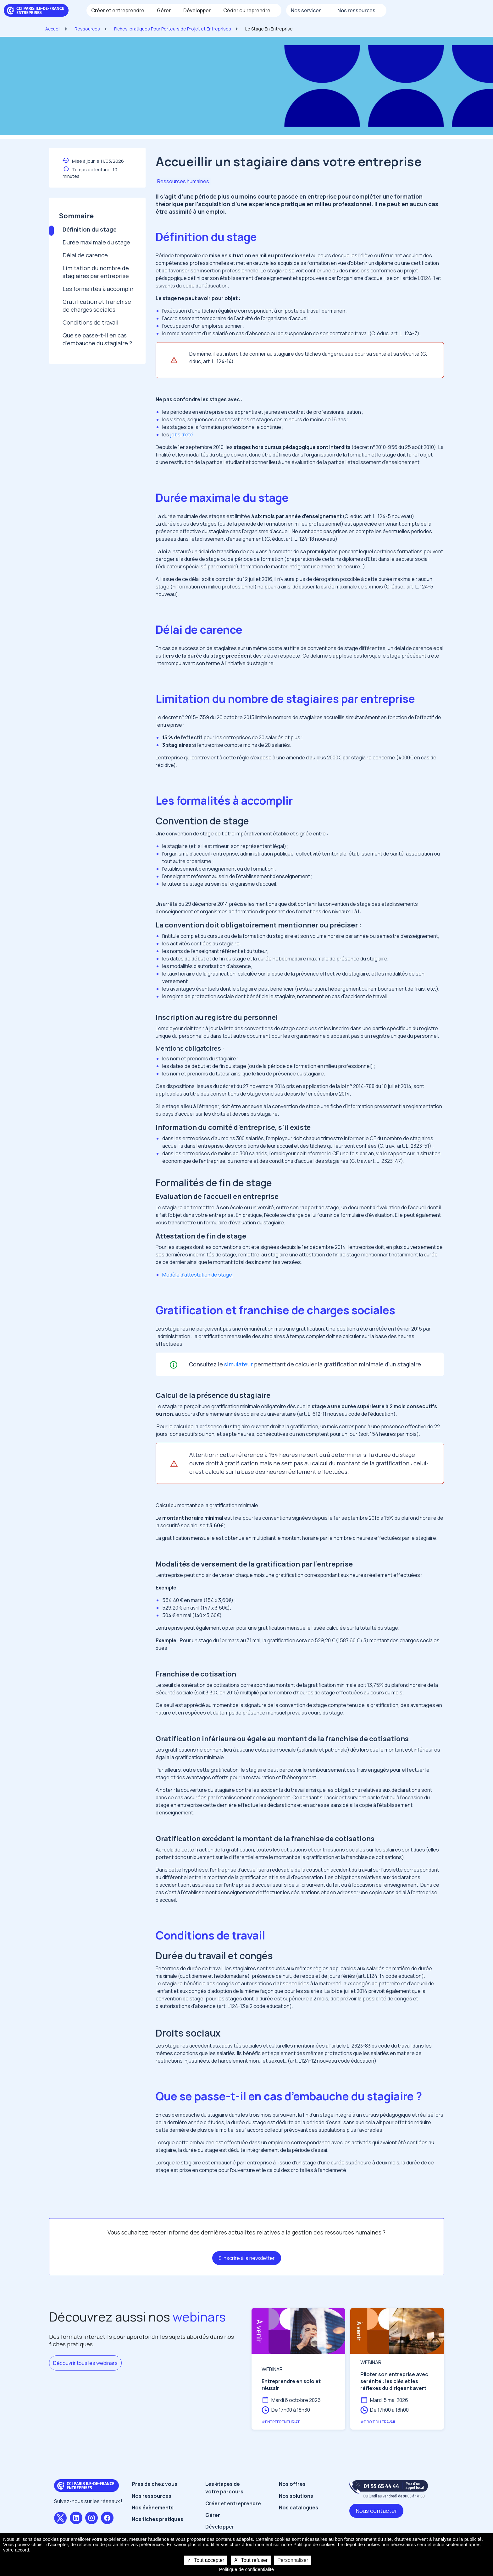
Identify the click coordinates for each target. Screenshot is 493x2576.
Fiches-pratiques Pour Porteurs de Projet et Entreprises (172, 29)
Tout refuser (251, 2560)
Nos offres (292, 2483)
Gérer (212, 2515)
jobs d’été (181, 434)
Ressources (87, 29)
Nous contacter (376, 2510)
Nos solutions (296, 2495)
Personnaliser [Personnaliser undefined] (292, 2560)
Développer (219, 2526)
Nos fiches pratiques (157, 2519)
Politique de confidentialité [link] (246, 2569)
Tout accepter (205, 2560)
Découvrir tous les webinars (85, 2363)
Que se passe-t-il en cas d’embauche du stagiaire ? (97, 339)
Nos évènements (153, 2507)
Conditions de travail (91, 322)
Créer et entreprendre (233, 2503)
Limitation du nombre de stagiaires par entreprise (96, 272)
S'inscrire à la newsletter (247, 2258)
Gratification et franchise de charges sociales (97, 305)
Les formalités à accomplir (98, 289)
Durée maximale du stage (96, 242)
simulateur (238, 1364)
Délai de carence (85, 255)
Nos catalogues (298, 2507)
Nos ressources (151, 2495)
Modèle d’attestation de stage (197, 1274)
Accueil (52, 29)
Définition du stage (90, 229)
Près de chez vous (154, 2483)
